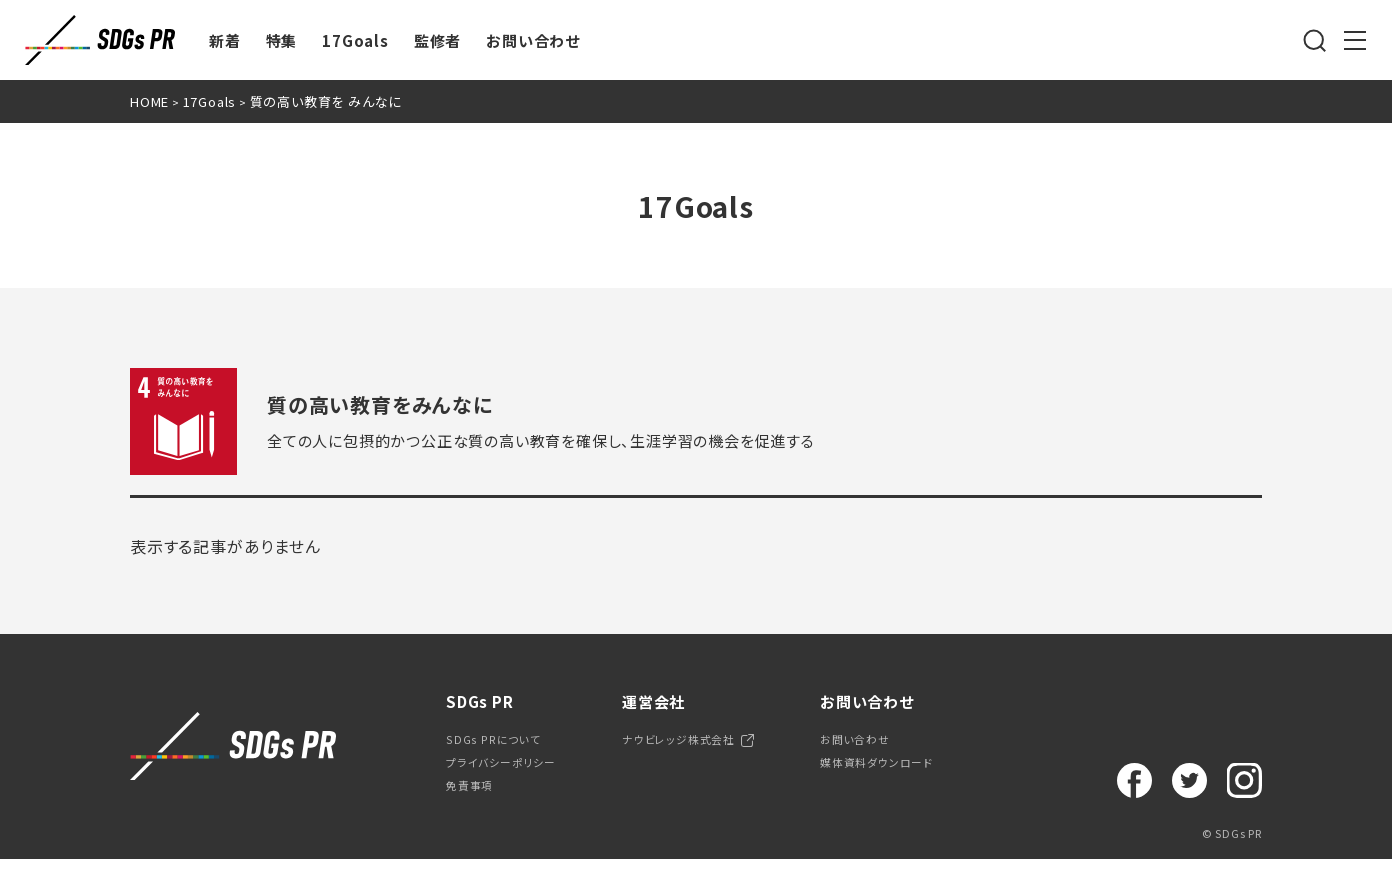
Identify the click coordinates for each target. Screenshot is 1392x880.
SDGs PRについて (505, 744)
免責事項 (475, 804)
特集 (282, 40)
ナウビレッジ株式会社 (718, 744)
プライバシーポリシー (514, 774)
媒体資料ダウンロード (943, 774)
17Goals (355, 40)
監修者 (437, 40)
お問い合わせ (533, 40)
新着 (225, 40)
